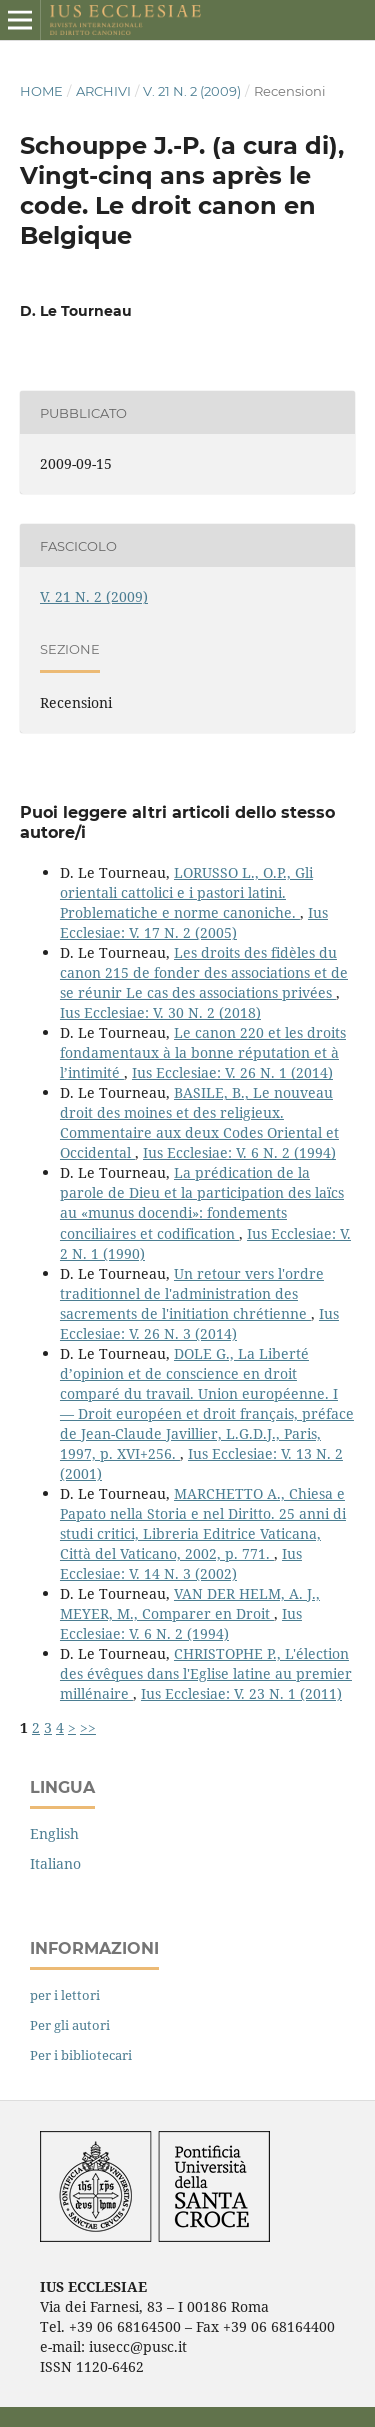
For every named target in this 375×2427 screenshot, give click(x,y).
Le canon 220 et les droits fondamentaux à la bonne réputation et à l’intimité (203, 1052)
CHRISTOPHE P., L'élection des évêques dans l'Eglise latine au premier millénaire (206, 1673)
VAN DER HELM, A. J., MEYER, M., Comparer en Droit (190, 1603)
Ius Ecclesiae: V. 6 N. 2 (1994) (239, 1152)
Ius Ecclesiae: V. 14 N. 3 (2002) (181, 1563)
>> (88, 1727)
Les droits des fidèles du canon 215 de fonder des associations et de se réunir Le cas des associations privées (204, 972)
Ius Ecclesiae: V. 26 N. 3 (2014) (199, 1323)
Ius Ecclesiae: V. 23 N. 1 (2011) (241, 1693)
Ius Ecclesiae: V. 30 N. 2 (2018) (160, 1012)
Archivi (103, 91)
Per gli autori (70, 2025)
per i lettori (65, 1995)
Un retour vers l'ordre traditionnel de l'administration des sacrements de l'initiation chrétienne (192, 1293)
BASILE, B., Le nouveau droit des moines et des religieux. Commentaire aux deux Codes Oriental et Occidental (199, 1122)
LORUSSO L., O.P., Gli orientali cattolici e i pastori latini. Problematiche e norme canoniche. (186, 892)
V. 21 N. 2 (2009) (192, 91)
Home (41, 91)
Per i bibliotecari (81, 2055)
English (54, 1833)
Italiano (55, 1863)
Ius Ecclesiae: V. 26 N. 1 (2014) (232, 1072)
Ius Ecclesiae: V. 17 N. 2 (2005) (194, 922)
